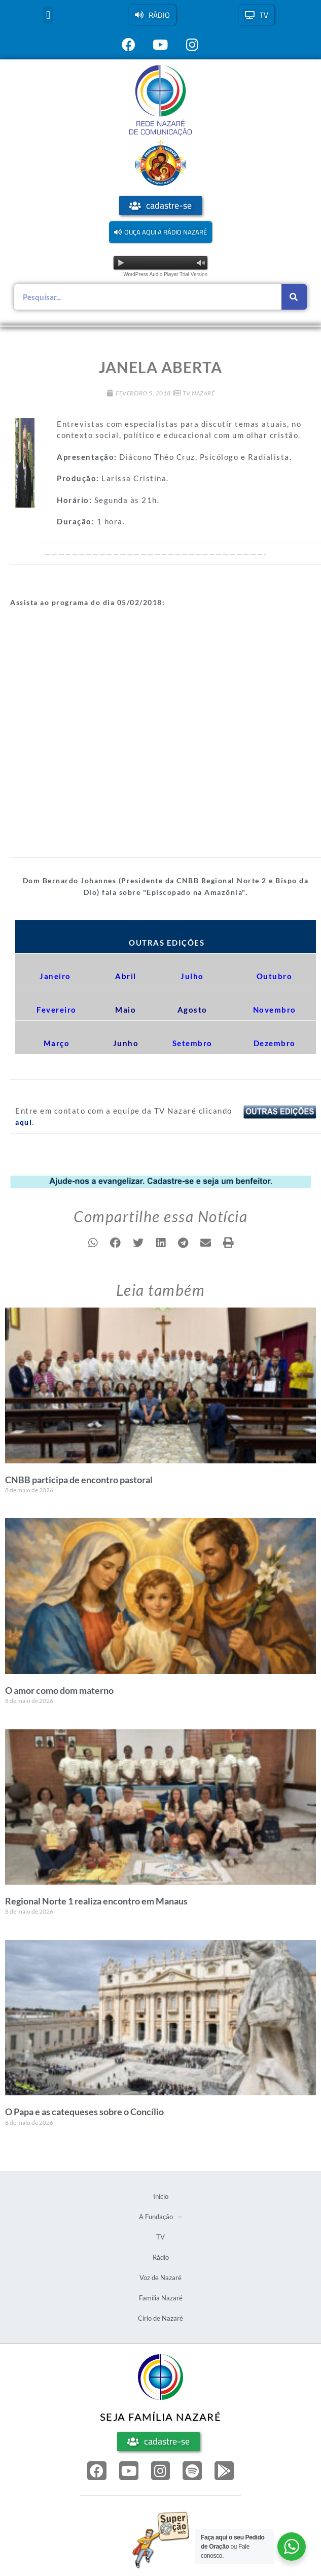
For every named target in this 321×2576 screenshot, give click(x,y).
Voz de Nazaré (160, 2277)
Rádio (161, 2257)
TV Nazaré (199, 393)
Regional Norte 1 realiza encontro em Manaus (96, 1900)
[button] (48, 15)
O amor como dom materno (59, 1690)
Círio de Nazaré (160, 2318)
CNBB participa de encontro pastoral (79, 1479)
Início (160, 2196)
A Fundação (160, 2217)
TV (160, 2237)
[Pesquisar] (294, 297)
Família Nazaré (161, 2298)
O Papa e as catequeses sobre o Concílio (84, 2111)
